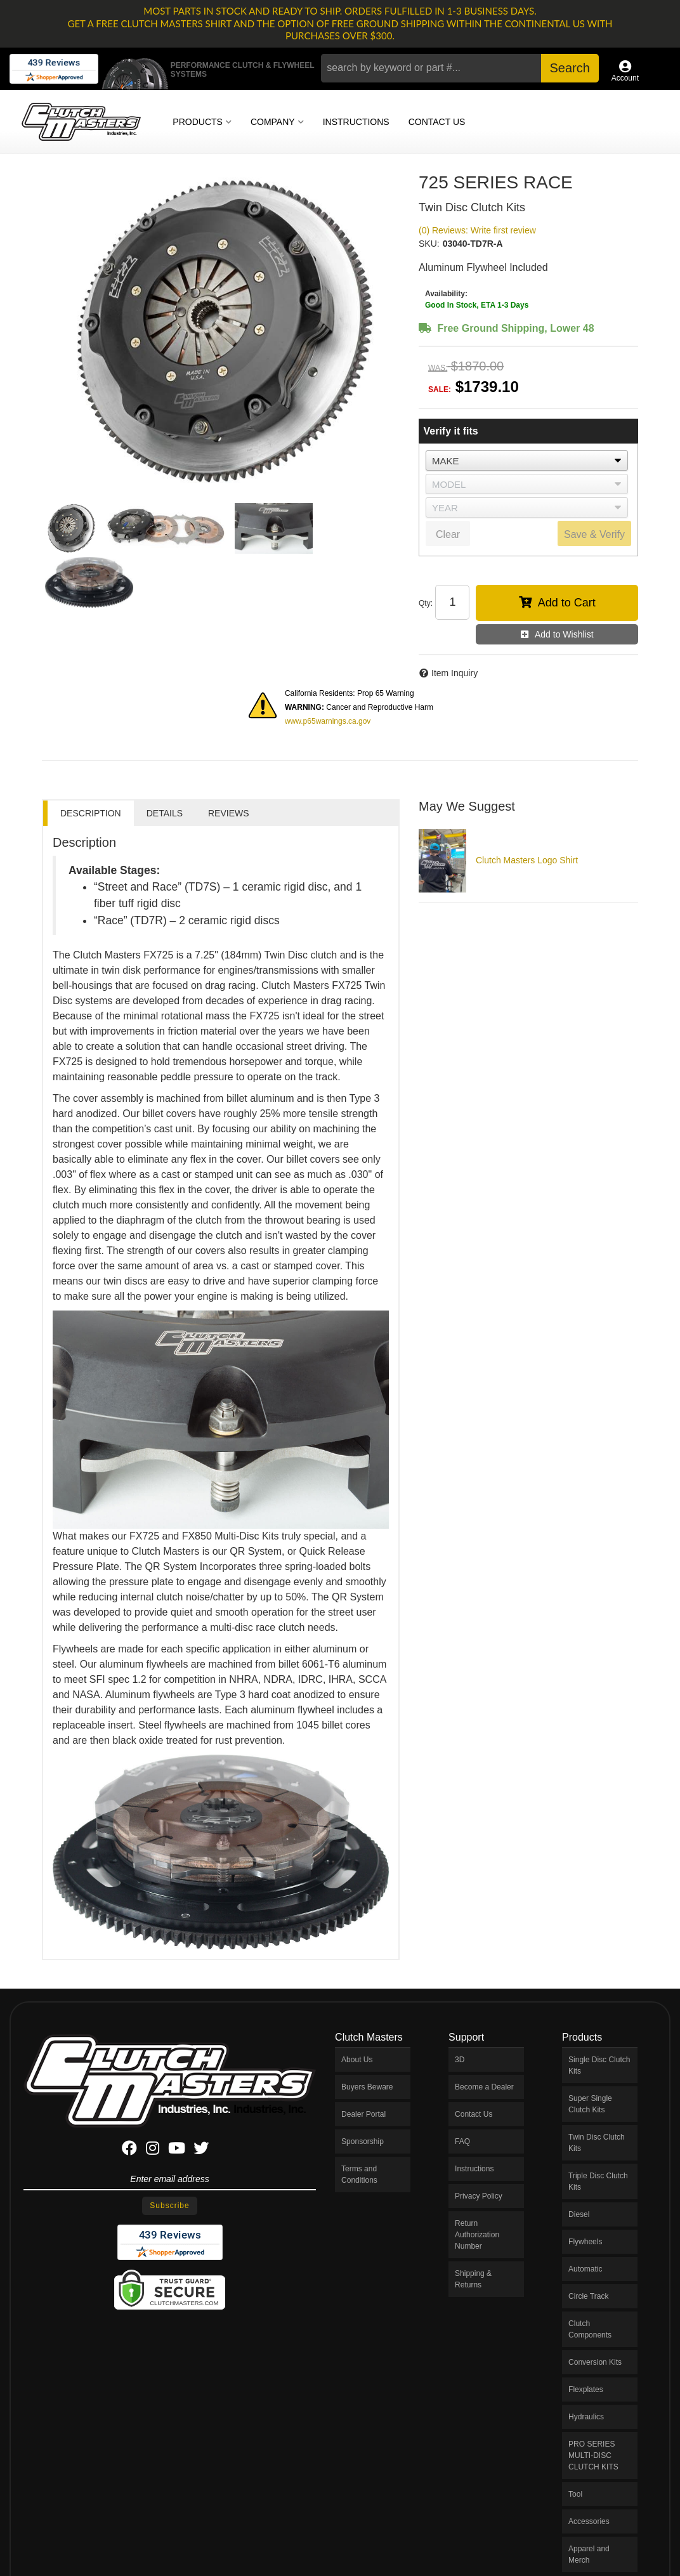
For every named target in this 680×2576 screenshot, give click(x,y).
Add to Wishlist (564, 634)
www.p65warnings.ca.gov (327, 721)
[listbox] (527, 460)
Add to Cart (567, 602)
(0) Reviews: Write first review (477, 230)
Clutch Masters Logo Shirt (527, 860)
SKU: (429, 244)
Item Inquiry (454, 673)
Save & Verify (594, 534)
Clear (448, 534)
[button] (460, 68)
